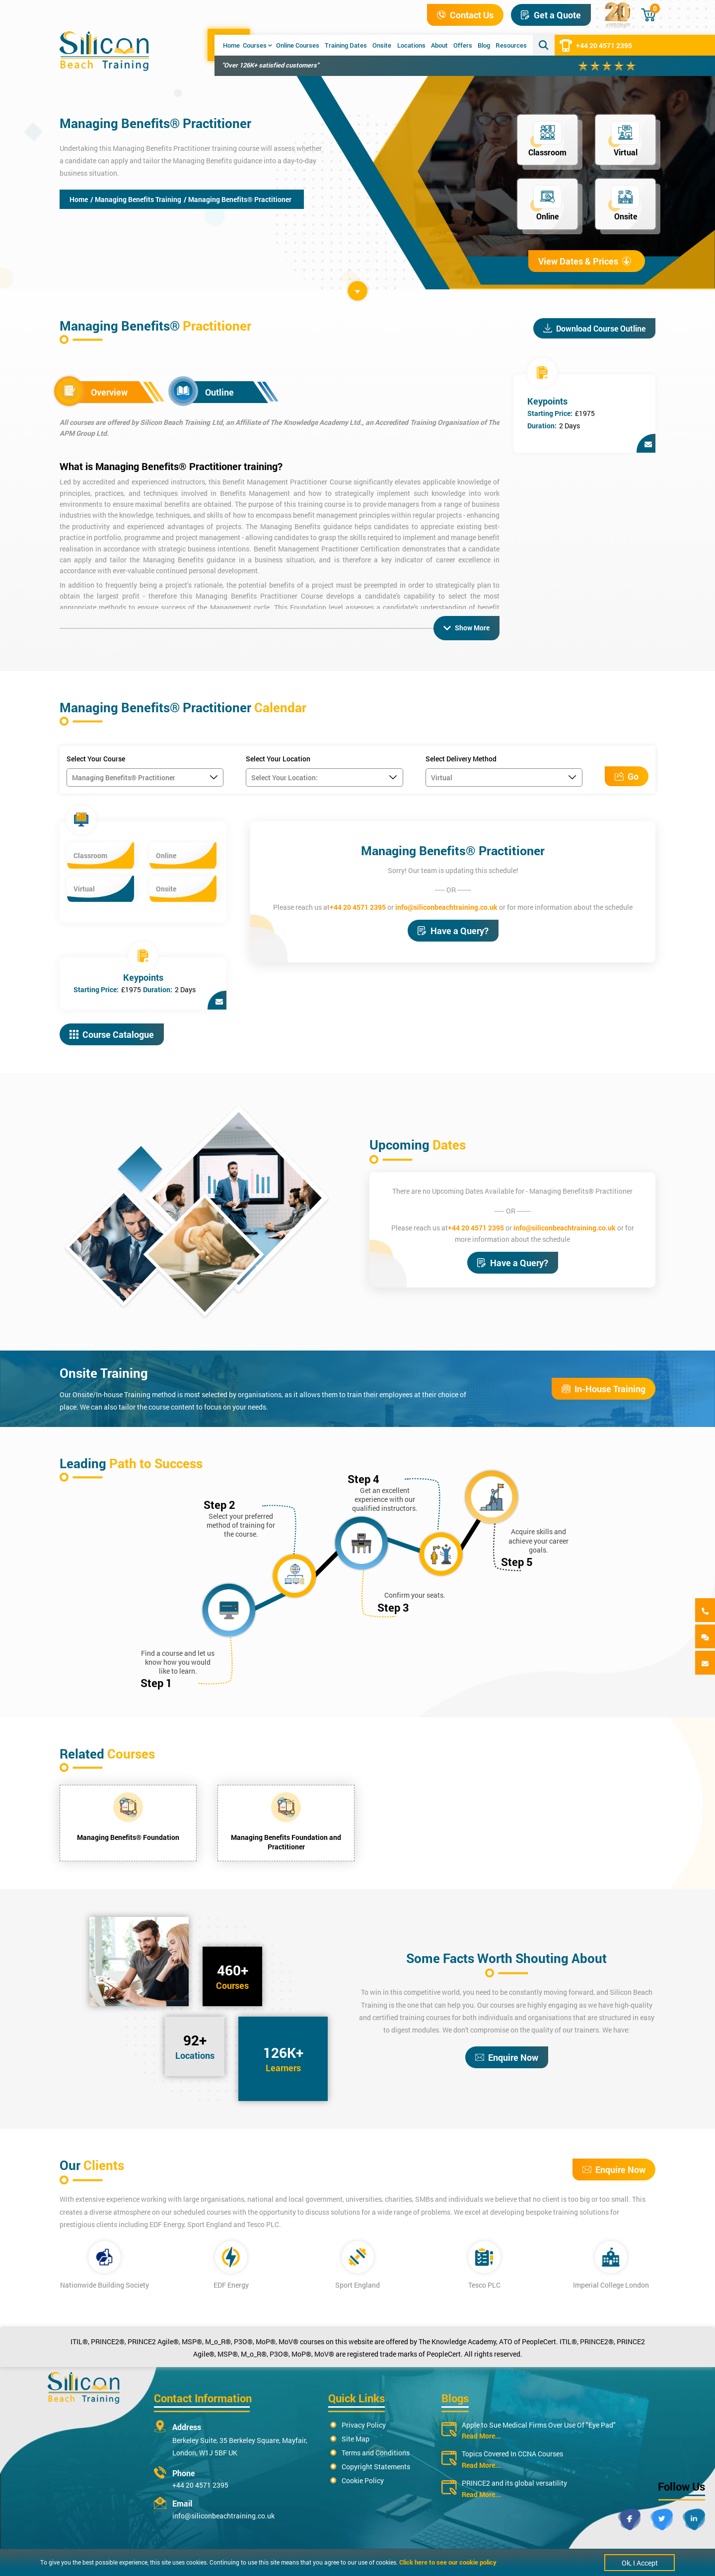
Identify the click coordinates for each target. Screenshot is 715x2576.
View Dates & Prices (584, 261)
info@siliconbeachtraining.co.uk (446, 907)
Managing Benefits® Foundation (128, 1837)
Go (627, 776)
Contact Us (465, 15)
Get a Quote (551, 15)
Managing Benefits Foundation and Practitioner (286, 1841)
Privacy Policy (364, 2425)
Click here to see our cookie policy (448, 2562)
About (439, 45)
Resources (511, 45)
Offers (462, 45)
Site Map (355, 2438)
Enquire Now (506, 2057)
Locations (411, 45)
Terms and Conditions (376, 2452)
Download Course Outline (594, 328)
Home (231, 45)
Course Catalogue (112, 1034)
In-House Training (603, 1389)
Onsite (381, 45)
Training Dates (346, 45)
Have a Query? (453, 931)
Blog (484, 45)
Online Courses (297, 45)
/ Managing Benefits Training (135, 199)
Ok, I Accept (640, 2563)
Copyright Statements (376, 2466)
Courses (257, 45)
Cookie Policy (363, 2480)
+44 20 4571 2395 (596, 45)
